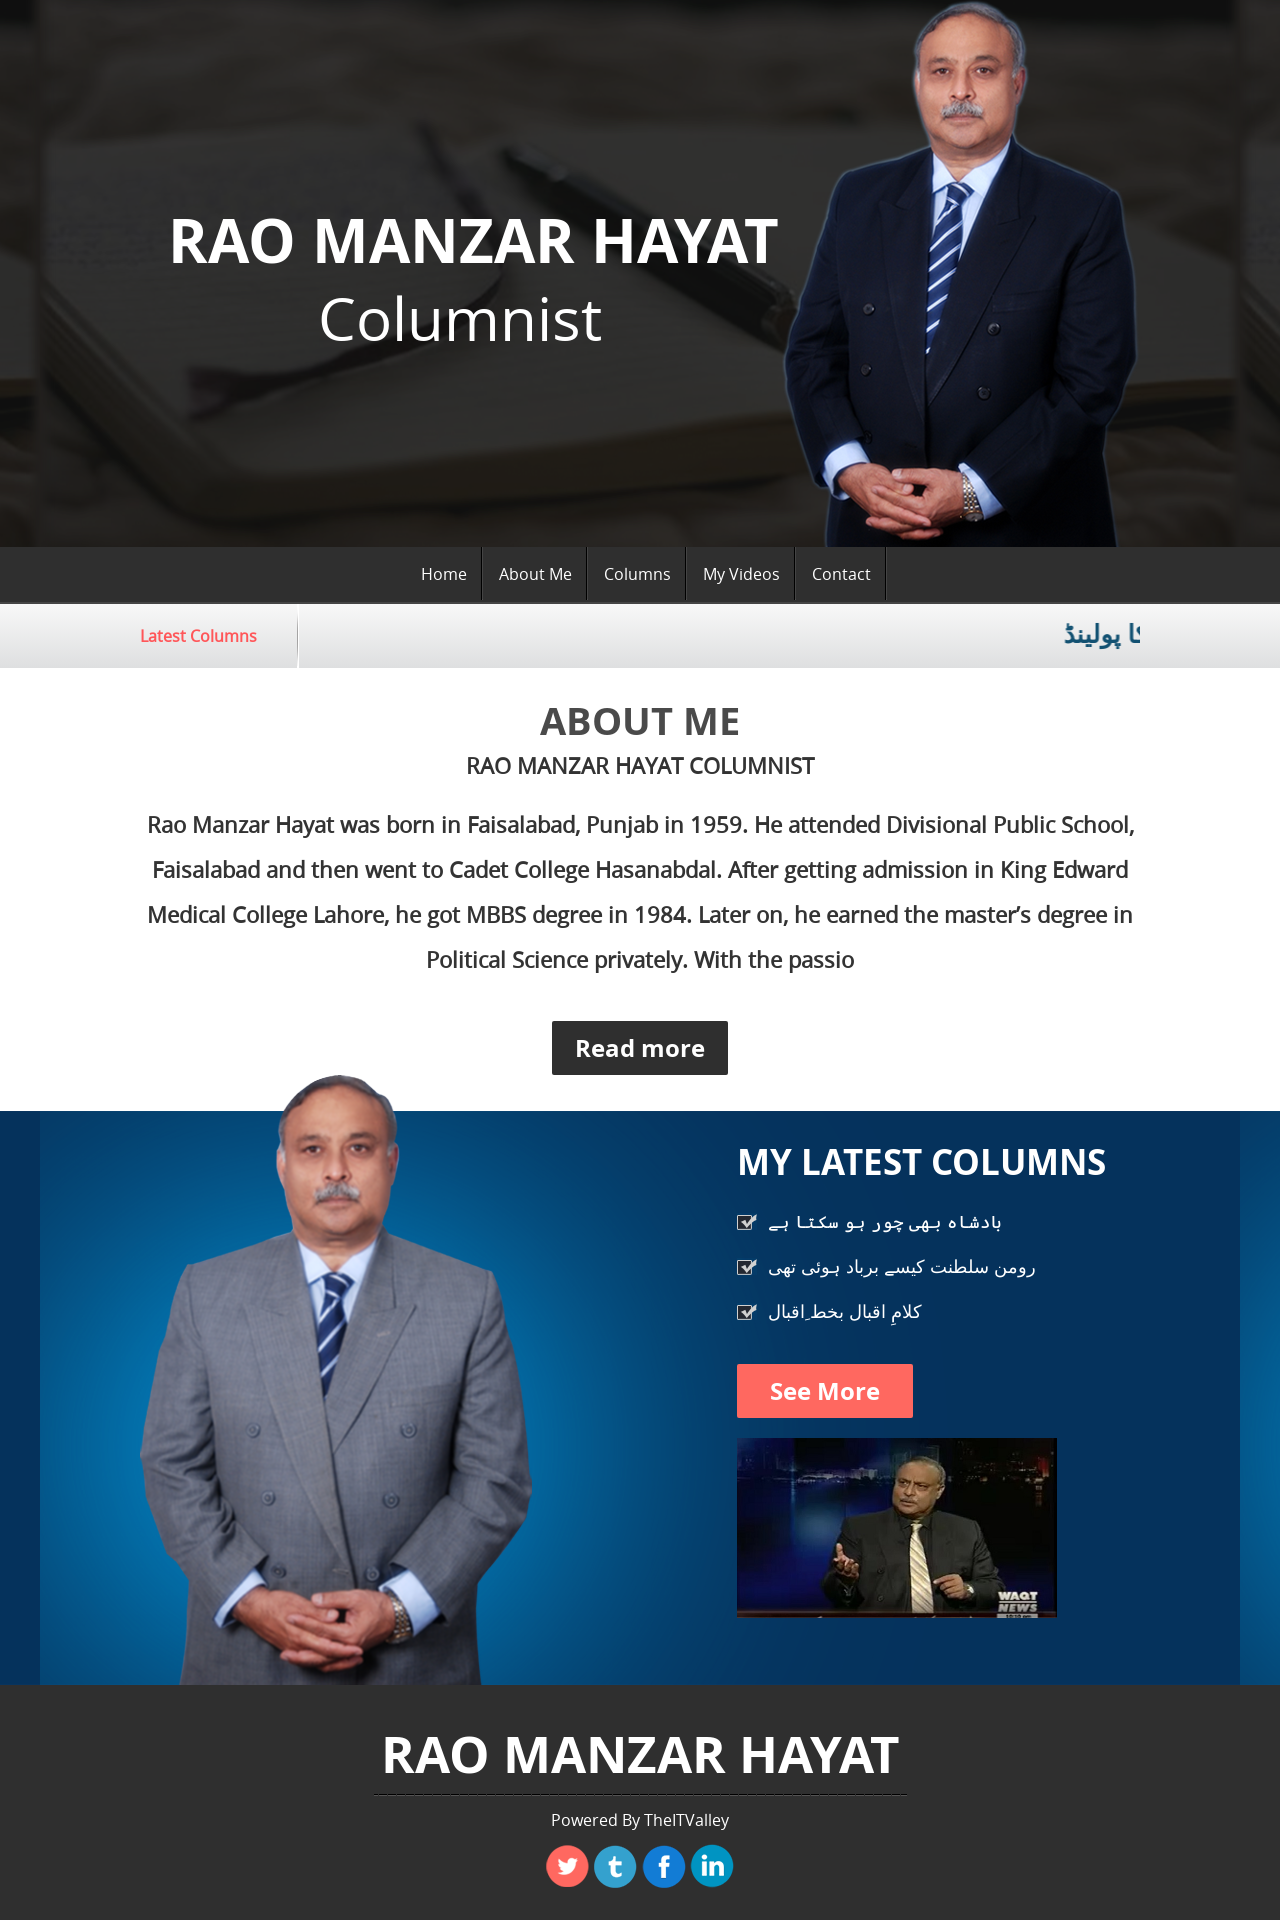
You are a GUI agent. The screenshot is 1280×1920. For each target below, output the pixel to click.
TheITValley (686, 1820)
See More (825, 1391)
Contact (841, 574)
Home (444, 574)
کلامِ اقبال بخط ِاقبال (845, 1311)
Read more (640, 1048)
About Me (535, 574)
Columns (637, 574)
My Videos (741, 574)
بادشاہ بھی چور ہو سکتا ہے (885, 1221)
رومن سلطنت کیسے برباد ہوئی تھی (902, 1266)
